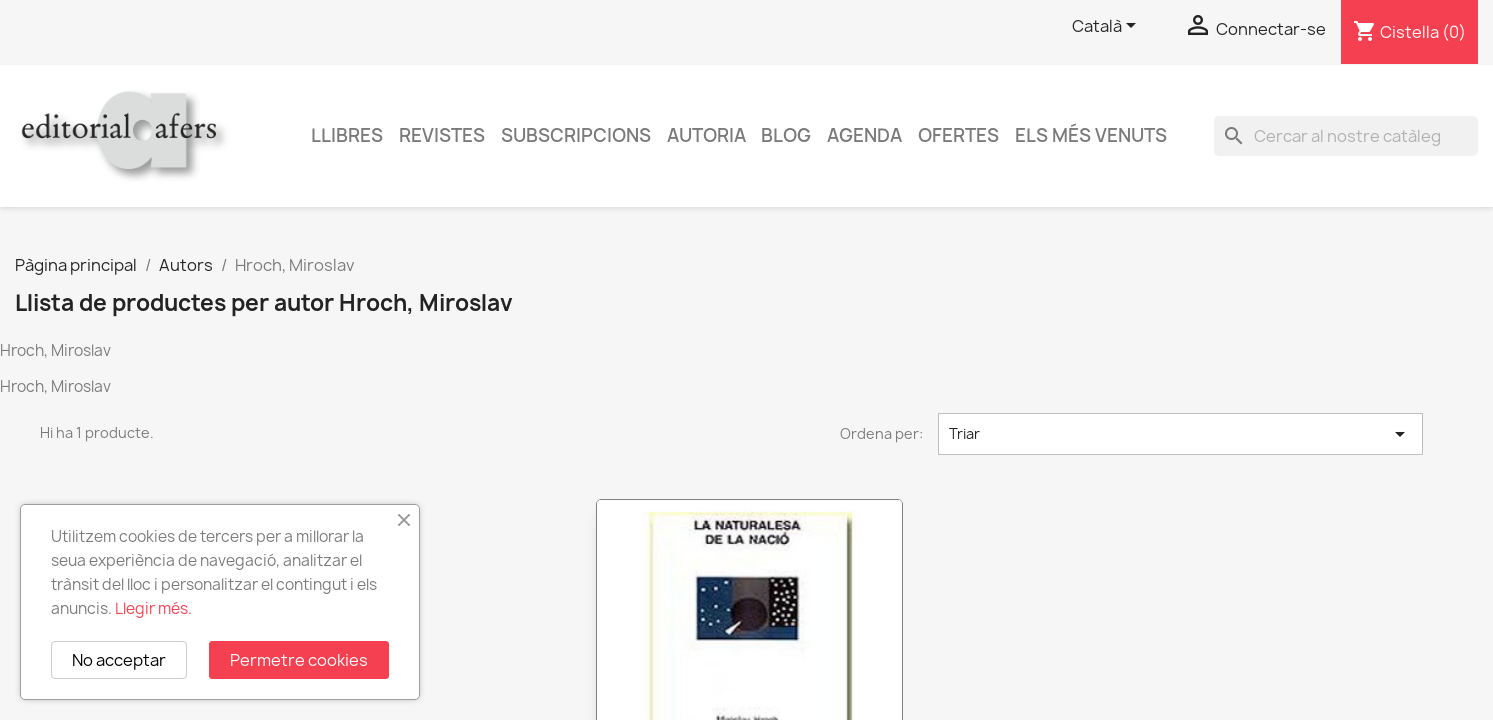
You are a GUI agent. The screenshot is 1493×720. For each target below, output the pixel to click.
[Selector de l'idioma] (1107, 27)
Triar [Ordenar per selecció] (1180, 434)
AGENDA (864, 135)
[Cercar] (1346, 136)
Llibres (347, 135)
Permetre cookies (299, 660)
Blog (786, 135)
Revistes (442, 135)
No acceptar (119, 660)
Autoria (706, 135)
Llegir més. (153, 608)
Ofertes (958, 135)
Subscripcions (576, 135)
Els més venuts (1091, 135)
